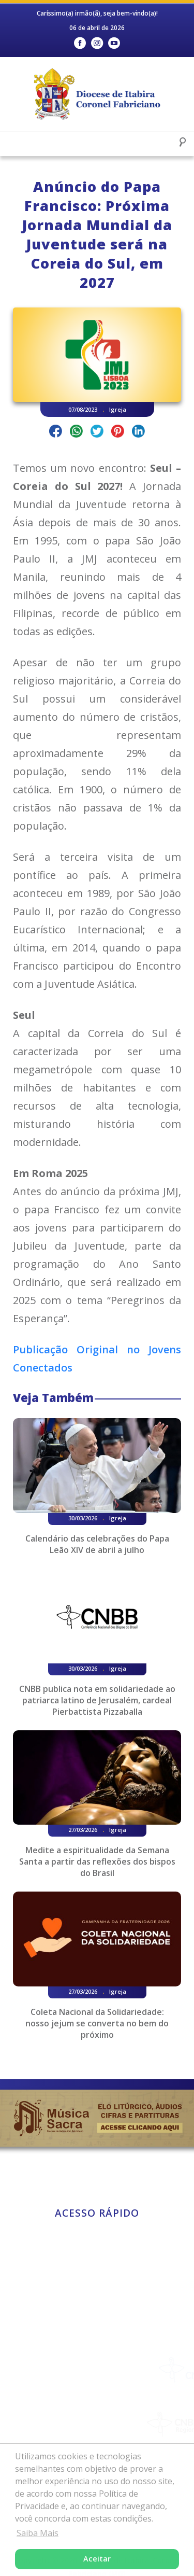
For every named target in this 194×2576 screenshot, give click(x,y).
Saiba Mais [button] (37, 2533)
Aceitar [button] (97, 2559)
